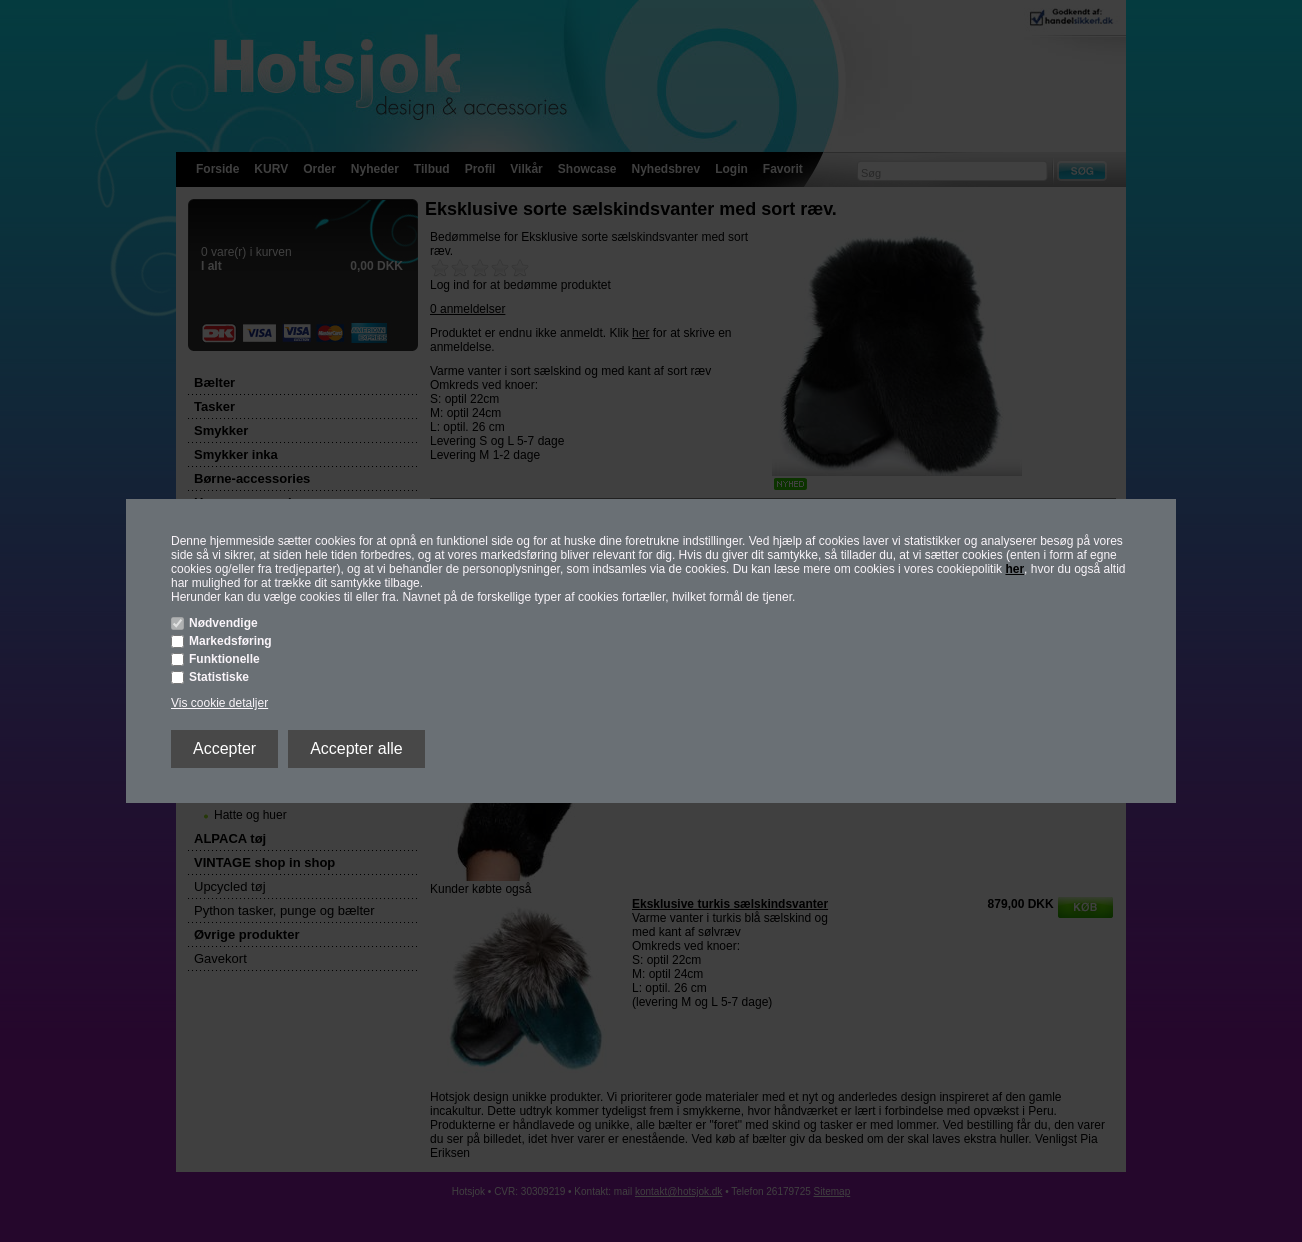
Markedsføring (230, 641)
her (1014, 569)
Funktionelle (224, 659)
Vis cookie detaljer (219, 703)
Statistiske (219, 677)
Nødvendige (223, 623)
